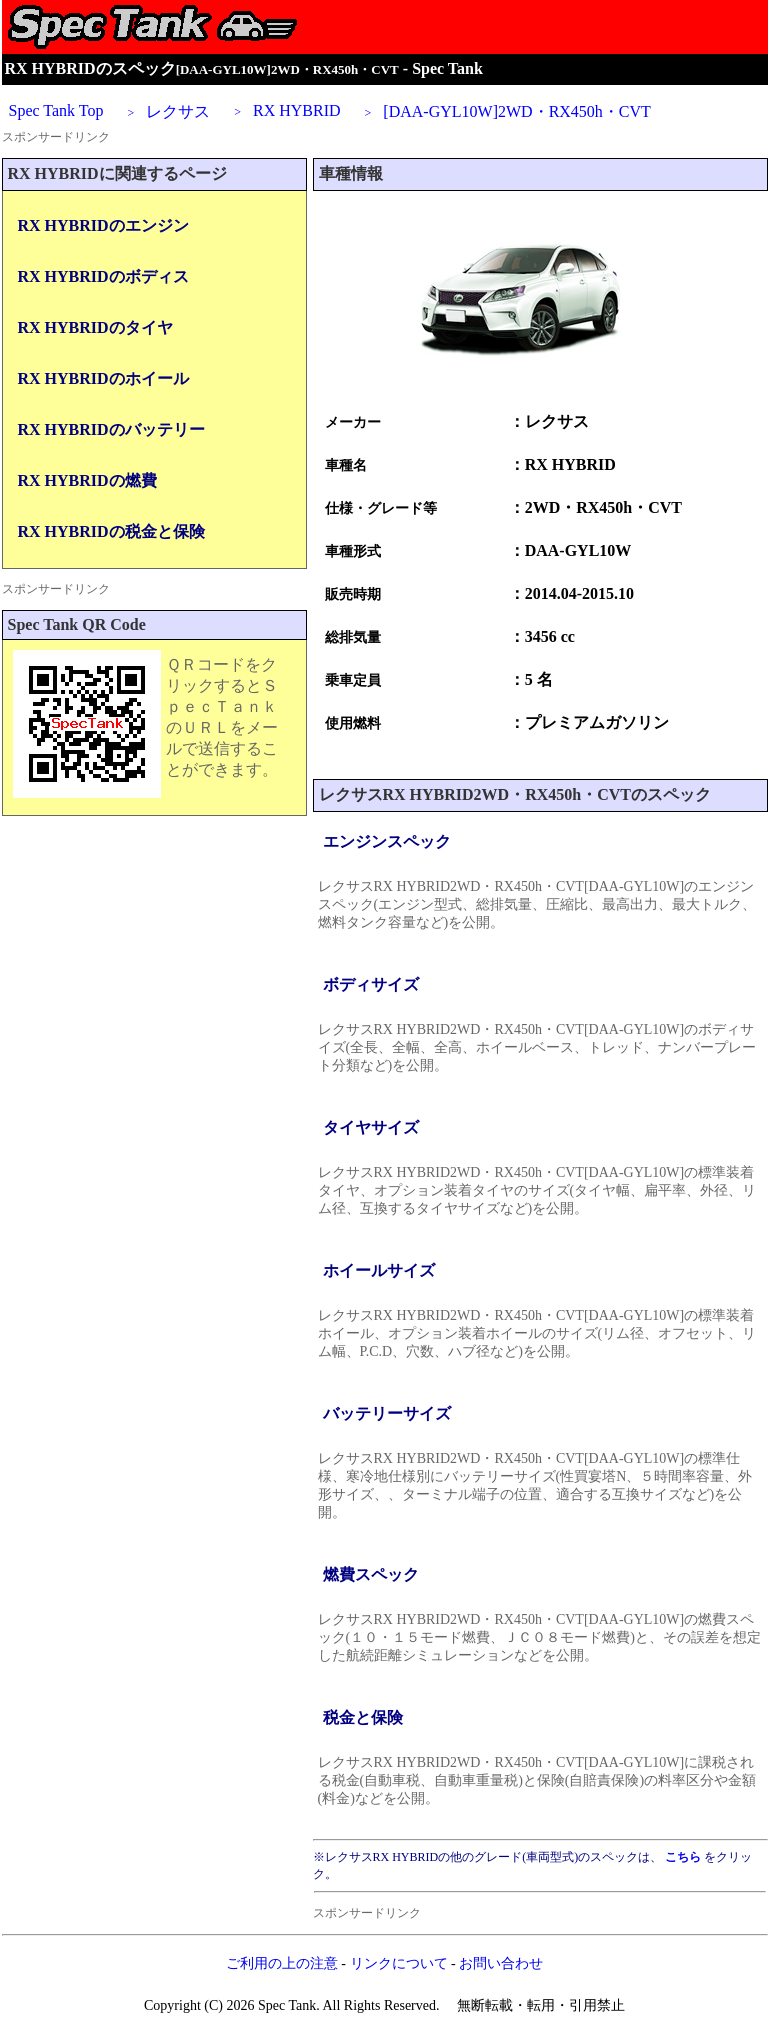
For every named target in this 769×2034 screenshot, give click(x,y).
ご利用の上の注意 (282, 1963)
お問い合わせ (501, 1963)
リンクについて (399, 1963)
